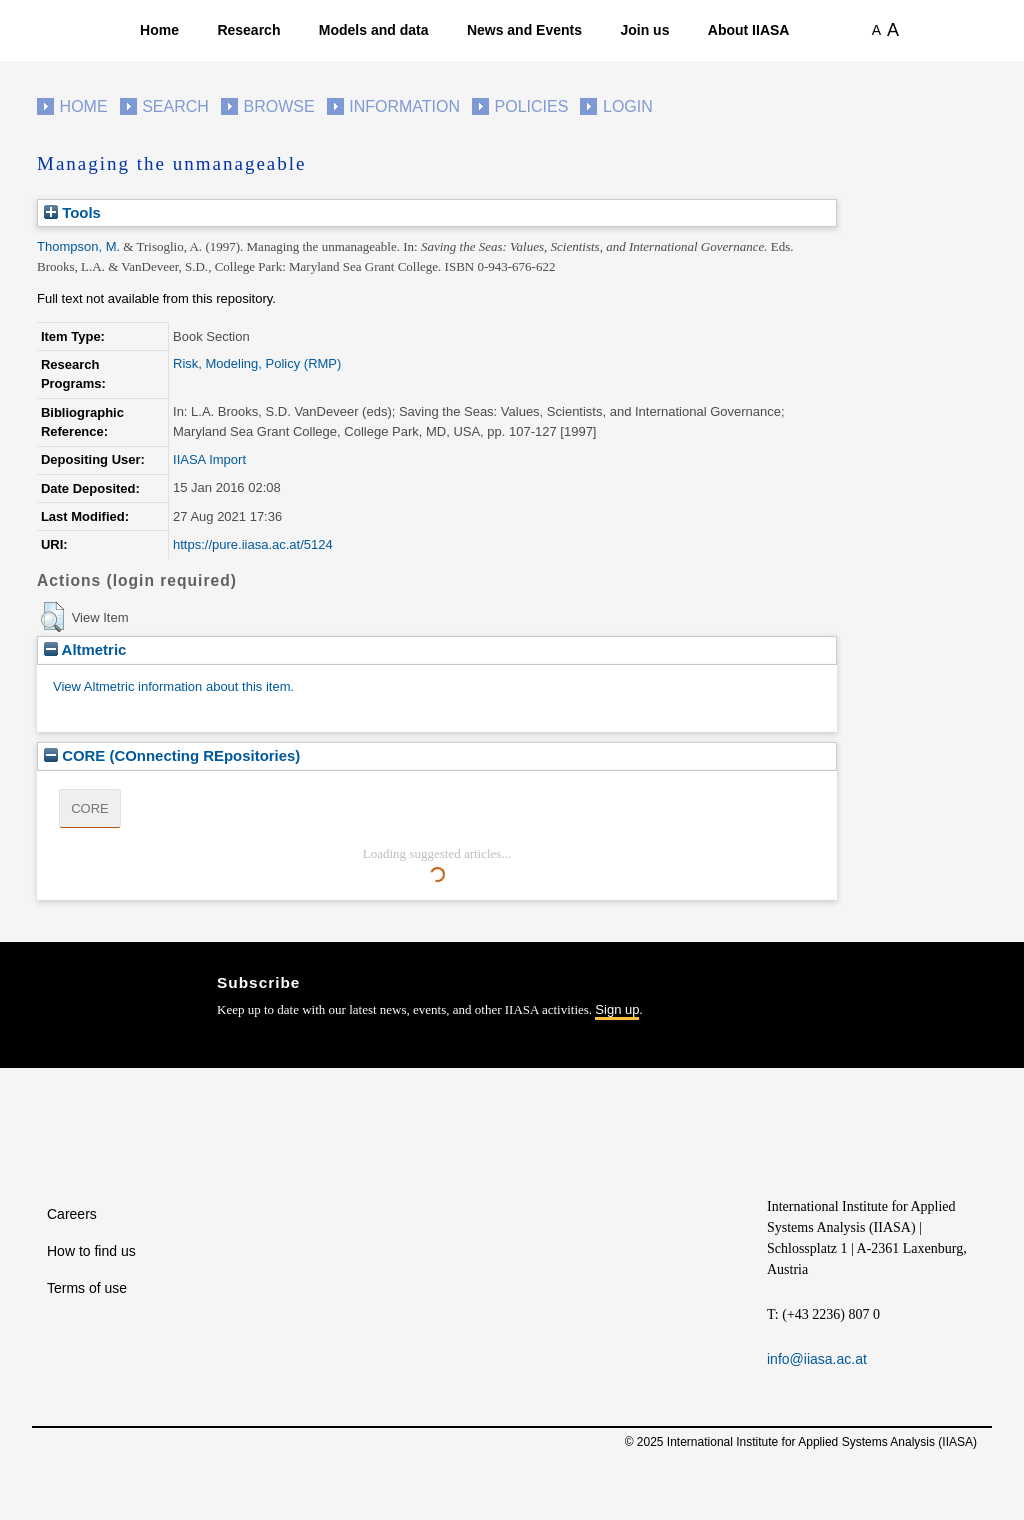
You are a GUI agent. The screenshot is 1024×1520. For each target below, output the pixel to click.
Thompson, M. (78, 246)
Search (175, 106)
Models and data (374, 30)
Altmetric (85, 649)
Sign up (617, 1009)
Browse (278, 106)
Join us (644, 30)
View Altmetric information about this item (171, 686)
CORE (90, 808)
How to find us (91, 1251)
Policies (532, 106)
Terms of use (87, 1288)
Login (628, 106)
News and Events (524, 30)
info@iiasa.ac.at (817, 1359)
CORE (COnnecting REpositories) (172, 755)
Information (404, 106)
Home (159, 30)
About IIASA (749, 30)
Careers (72, 1214)
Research (248, 30)
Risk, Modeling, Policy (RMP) (257, 363)
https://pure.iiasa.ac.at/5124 (253, 544)
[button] (52, 617)
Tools (72, 212)
